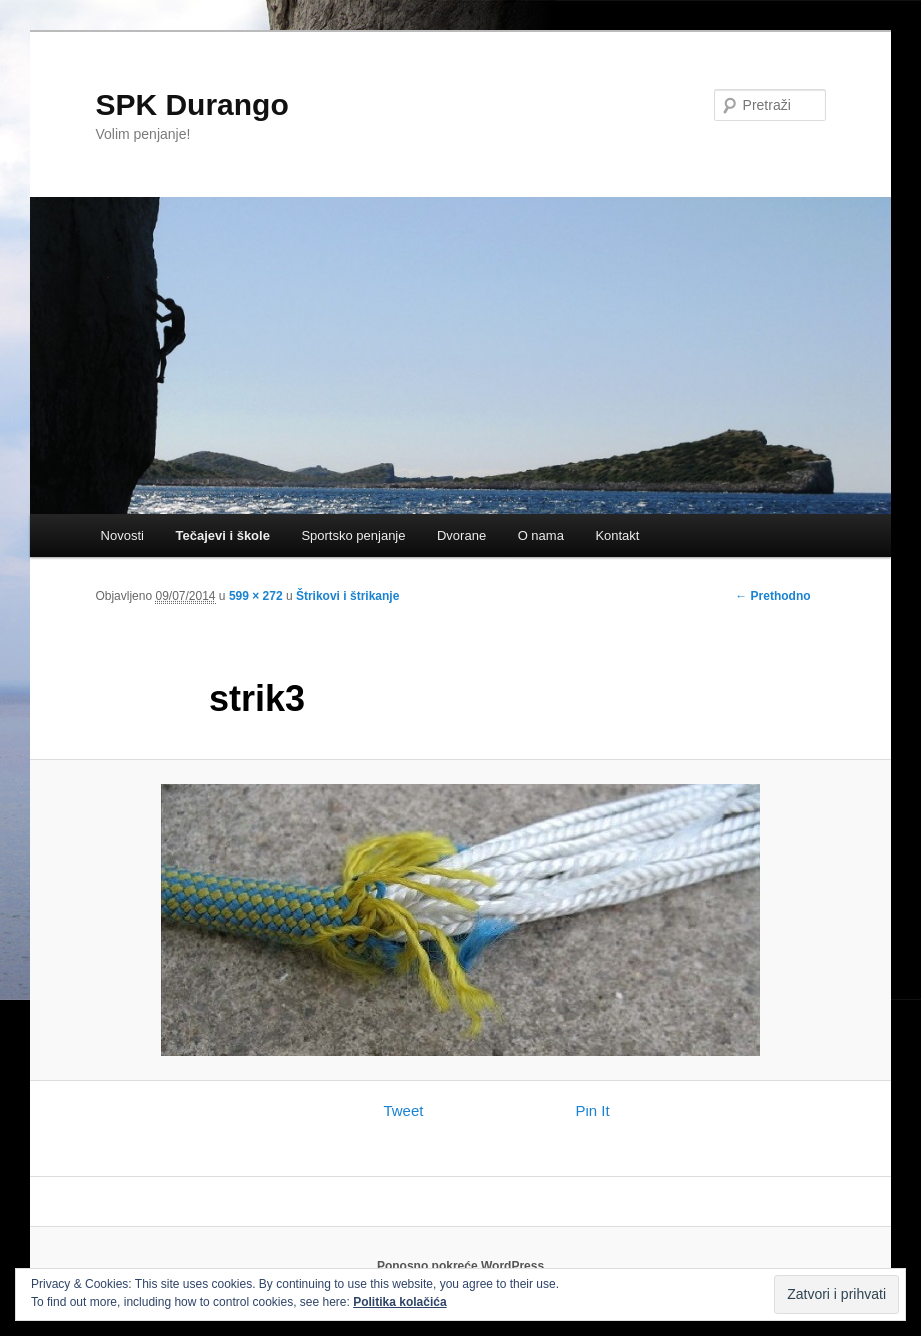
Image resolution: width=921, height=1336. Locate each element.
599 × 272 (256, 596)
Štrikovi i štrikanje (347, 596)
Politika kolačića (399, 1302)
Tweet (403, 1110)
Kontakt (617, 535)
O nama (541, 535)
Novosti (122, 535)
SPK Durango (191, 104)
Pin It (592, 1110)
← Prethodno (772, 596)
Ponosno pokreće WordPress (460, 1266)
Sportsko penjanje (353, 535)
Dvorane (461, 535)
